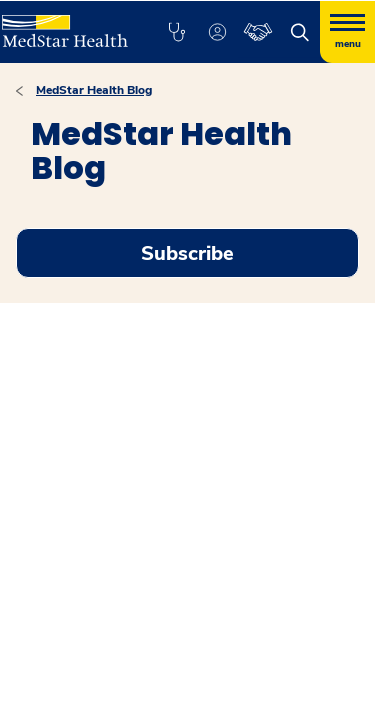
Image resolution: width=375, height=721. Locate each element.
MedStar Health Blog (94, 90)
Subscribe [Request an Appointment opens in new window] (187, 253)
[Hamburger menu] (347, 32)
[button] (176, 32)
